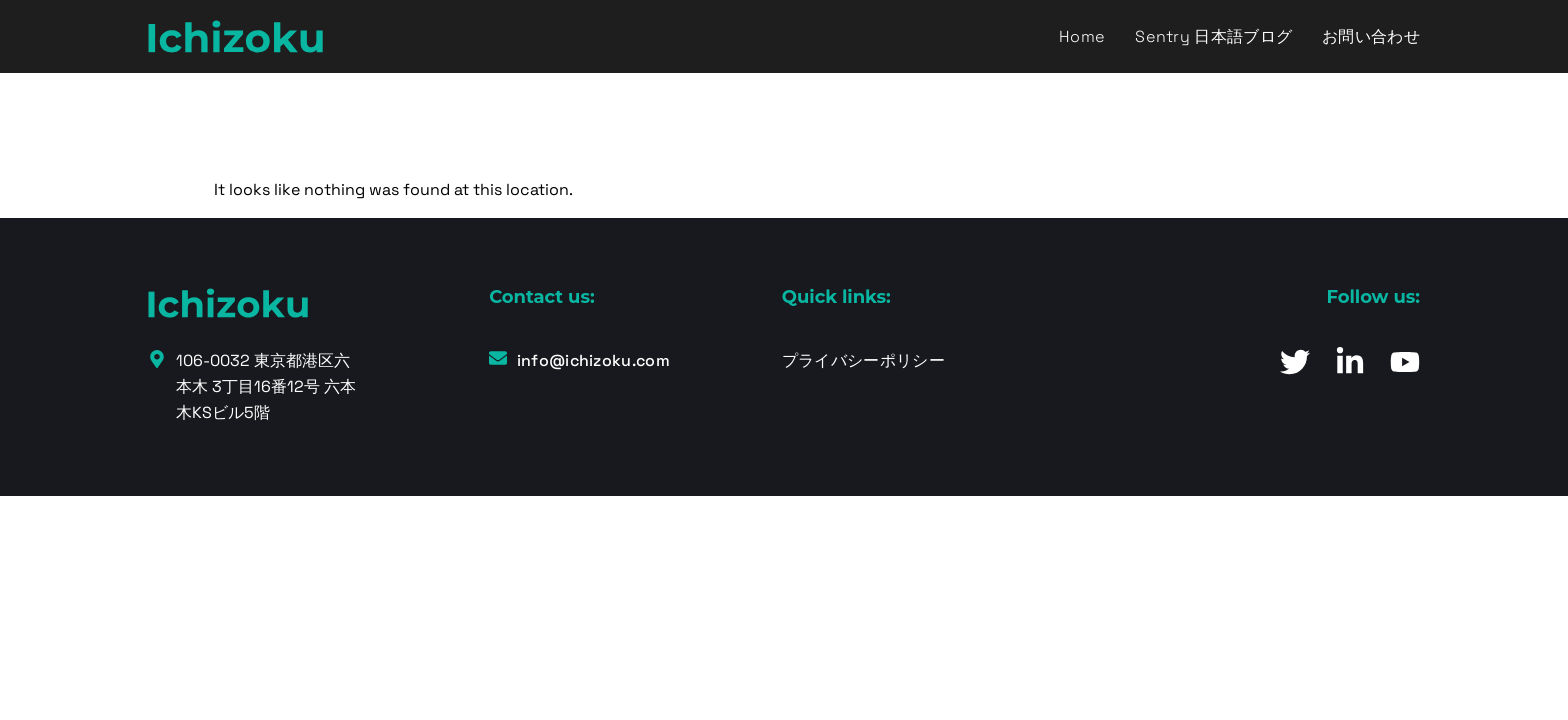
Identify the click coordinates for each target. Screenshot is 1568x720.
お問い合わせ (1371, 37)
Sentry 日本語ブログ (1213, 37)
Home (1082, 37)
